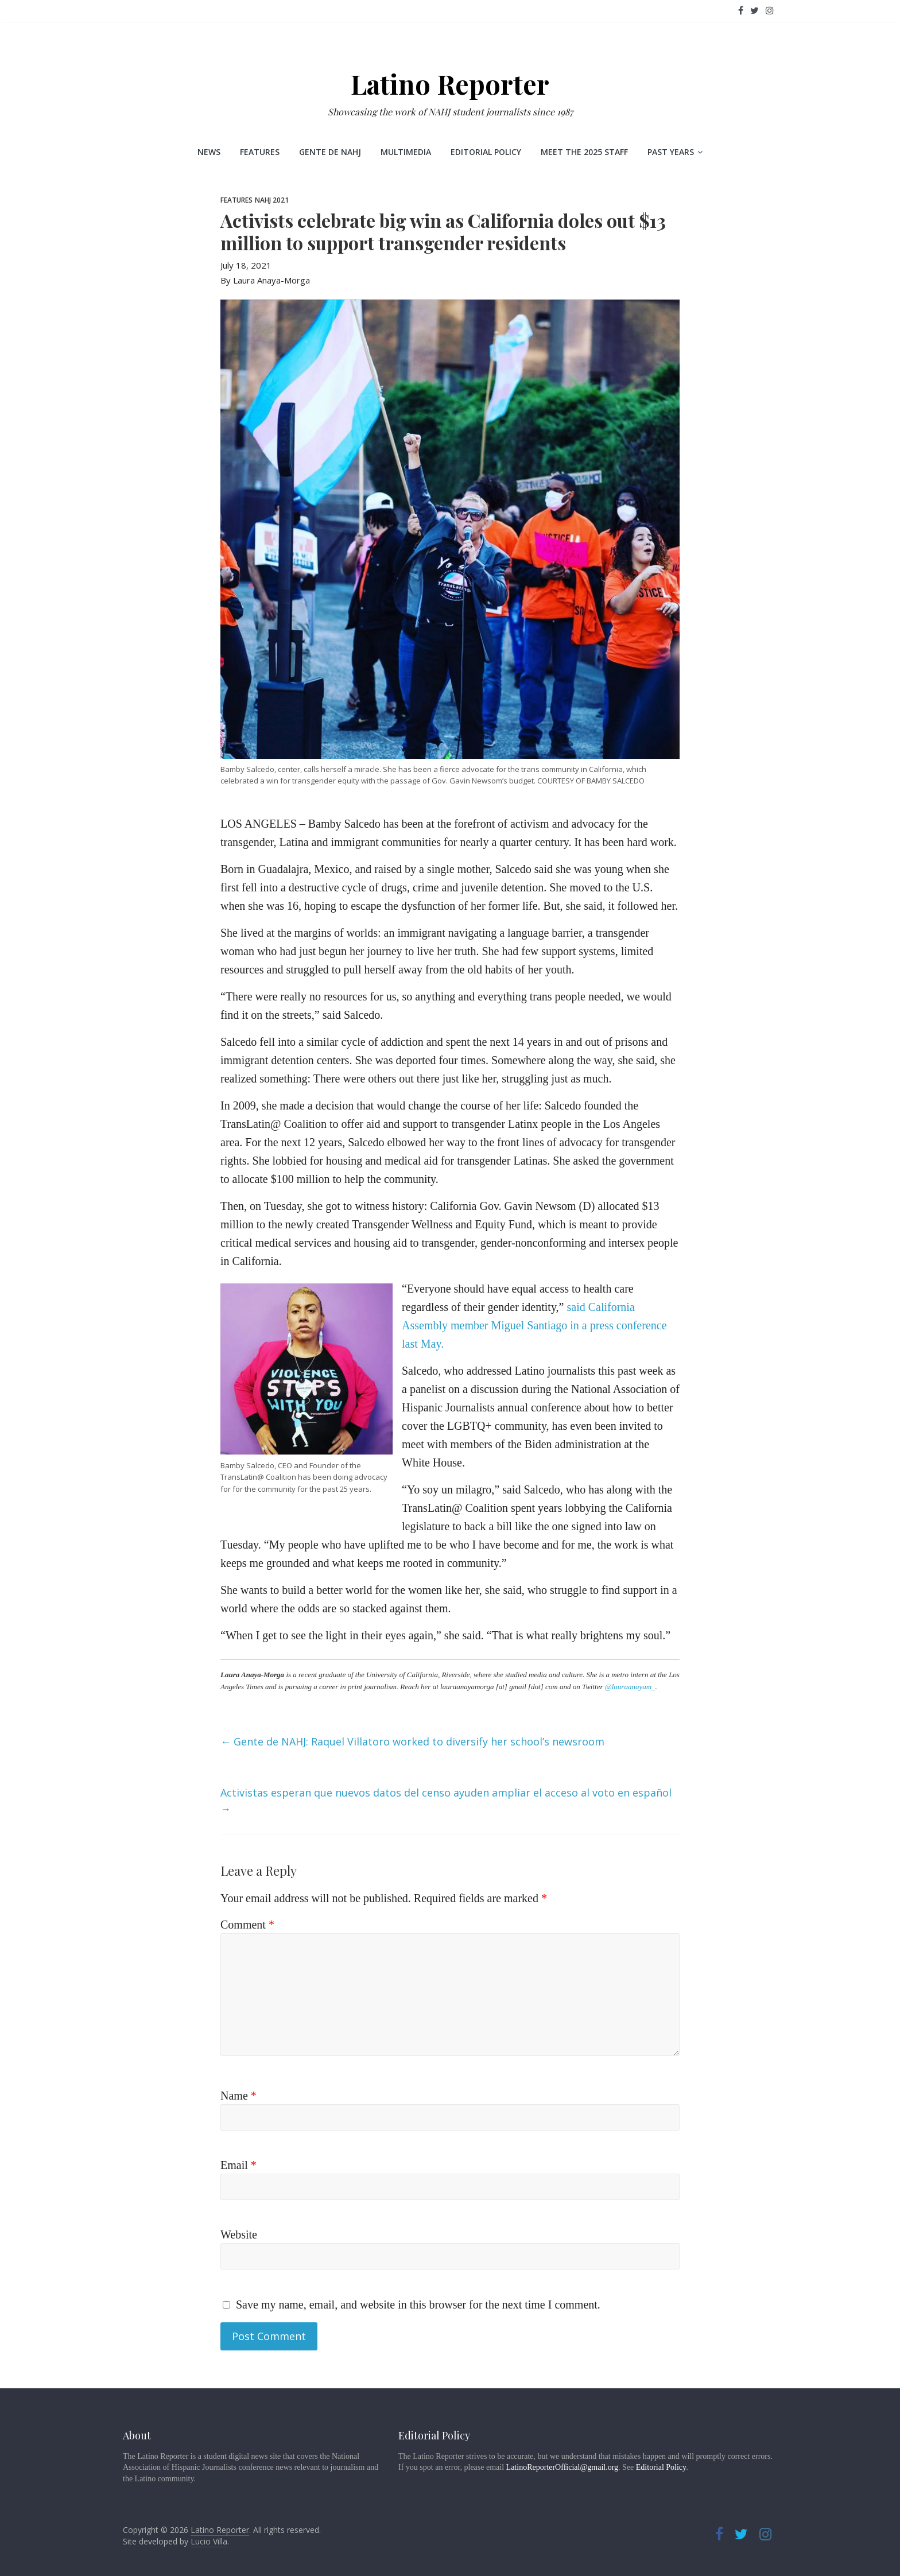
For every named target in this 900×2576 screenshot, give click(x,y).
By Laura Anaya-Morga (265, 280)
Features (260, 151)
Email (238, 2165)
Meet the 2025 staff (584, 151)
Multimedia (406, 151)
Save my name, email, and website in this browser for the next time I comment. (418, 2304)
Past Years (670, 151)
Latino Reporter (450, 84)
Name (238, 2095)
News (208, 151)
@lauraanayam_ (630, 1686)
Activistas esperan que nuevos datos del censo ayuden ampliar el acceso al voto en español (446, 1801)
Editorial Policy (486, 151)
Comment (247, 1924)
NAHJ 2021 (272, 200)
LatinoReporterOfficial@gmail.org (562, 2467)
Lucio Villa (209, 2541)
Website (238, 2234)
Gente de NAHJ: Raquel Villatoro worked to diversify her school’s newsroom (412, 1741)
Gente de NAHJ (330, 151)
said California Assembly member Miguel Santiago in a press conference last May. (534, 1325)
